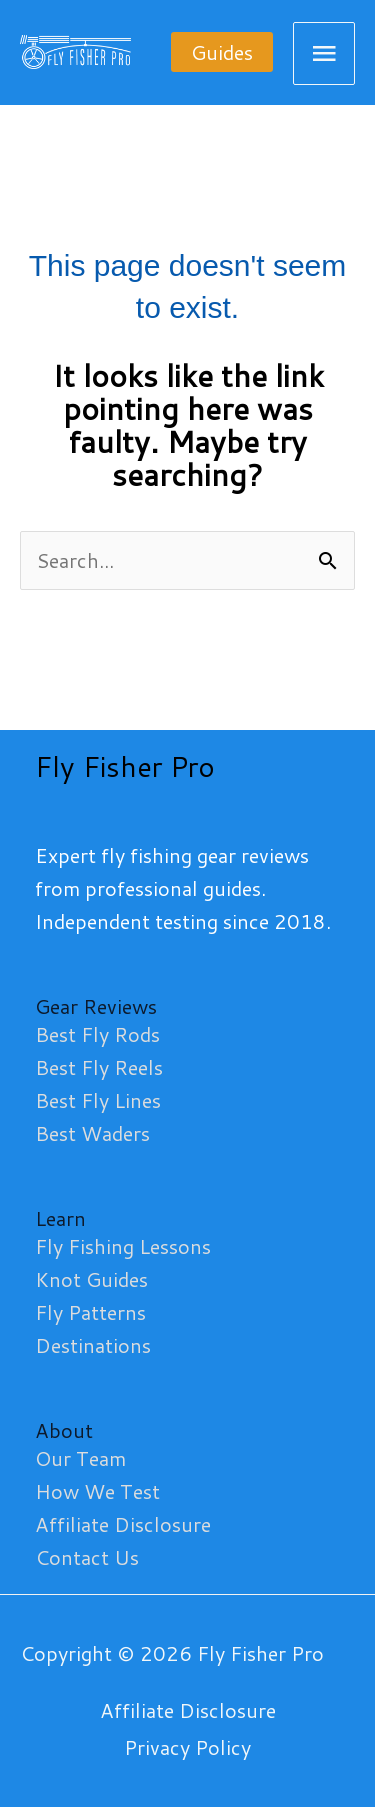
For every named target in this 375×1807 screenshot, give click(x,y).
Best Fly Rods (97, 1034)
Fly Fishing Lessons (123, 1246)
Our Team (80, 1458)
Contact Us (87, 1557)
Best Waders (92, 1133)
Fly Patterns (90, 1312)
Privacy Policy (187, 1747)
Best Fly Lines (98, 1100)
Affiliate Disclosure (123, 1524)
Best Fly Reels (99, 1067)
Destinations (93, 1345)
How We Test (97, 1491)
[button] (222, 52)
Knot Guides (91, 1279)
